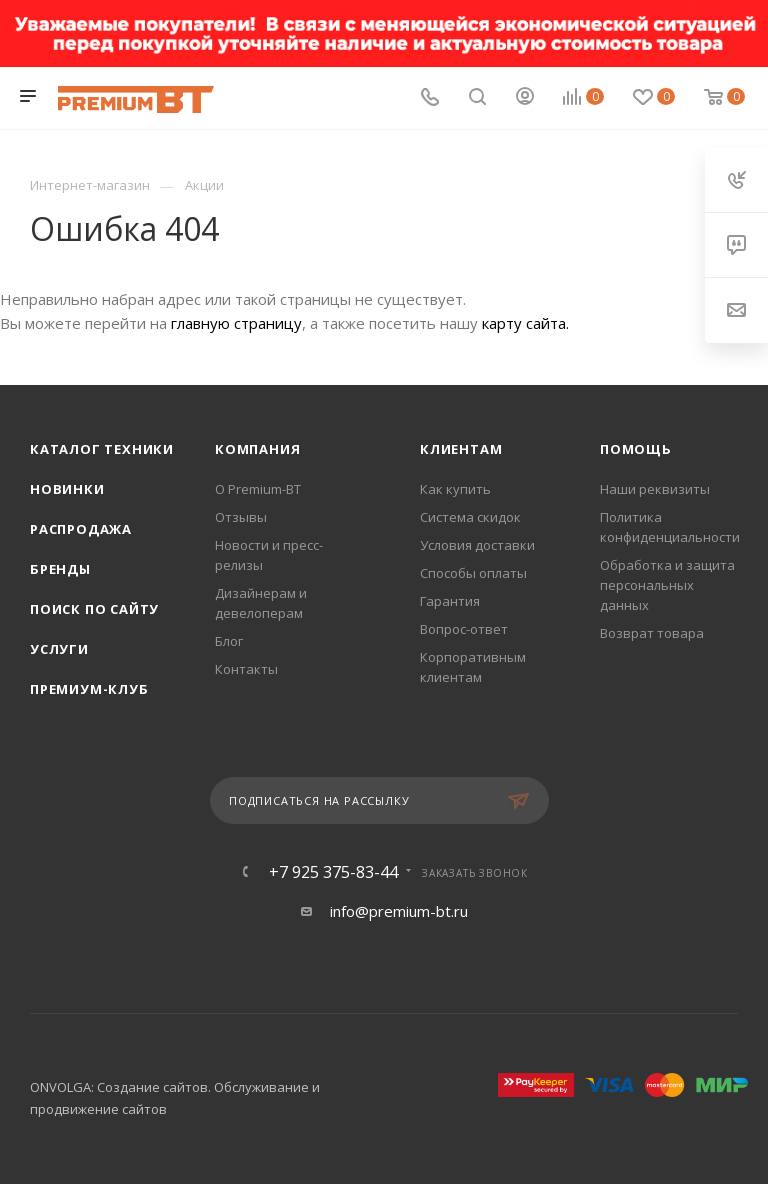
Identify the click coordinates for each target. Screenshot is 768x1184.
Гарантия (450, 601)
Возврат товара (652, 633)
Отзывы (241, 517)
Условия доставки (477, 545)
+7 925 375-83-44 (333, 872)
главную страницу (236, 323)
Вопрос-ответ (464, 629)
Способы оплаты (473, 573)
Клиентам (461, 449)
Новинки (67, 489)
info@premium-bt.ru (399, 911)
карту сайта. (525, 323)
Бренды (60, 569)
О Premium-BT (258, 489)
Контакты (246, 669)
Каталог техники (102, 449)
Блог (229, 641)
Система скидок (470, 517)
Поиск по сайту (94, 609)
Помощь (636, 449)
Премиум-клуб (89, 689)
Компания (257, 449)
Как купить (455, 489)
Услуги (59, 649)
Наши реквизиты (655, 489)
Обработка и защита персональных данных (667, 585)
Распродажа (81, 529)
